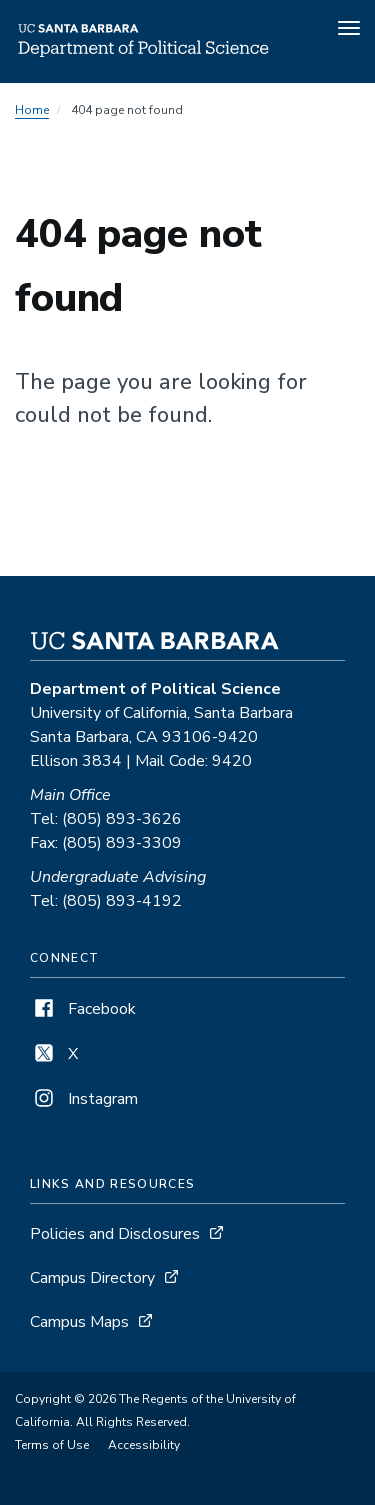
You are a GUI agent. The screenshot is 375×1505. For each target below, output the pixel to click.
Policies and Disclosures (115, 1234)
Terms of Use (52, 1445)
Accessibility (144, 1445)
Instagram (84, 1099)
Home (32, 110)
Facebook (83, 1009)
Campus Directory (92, 1278)
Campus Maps (79, 1322)
